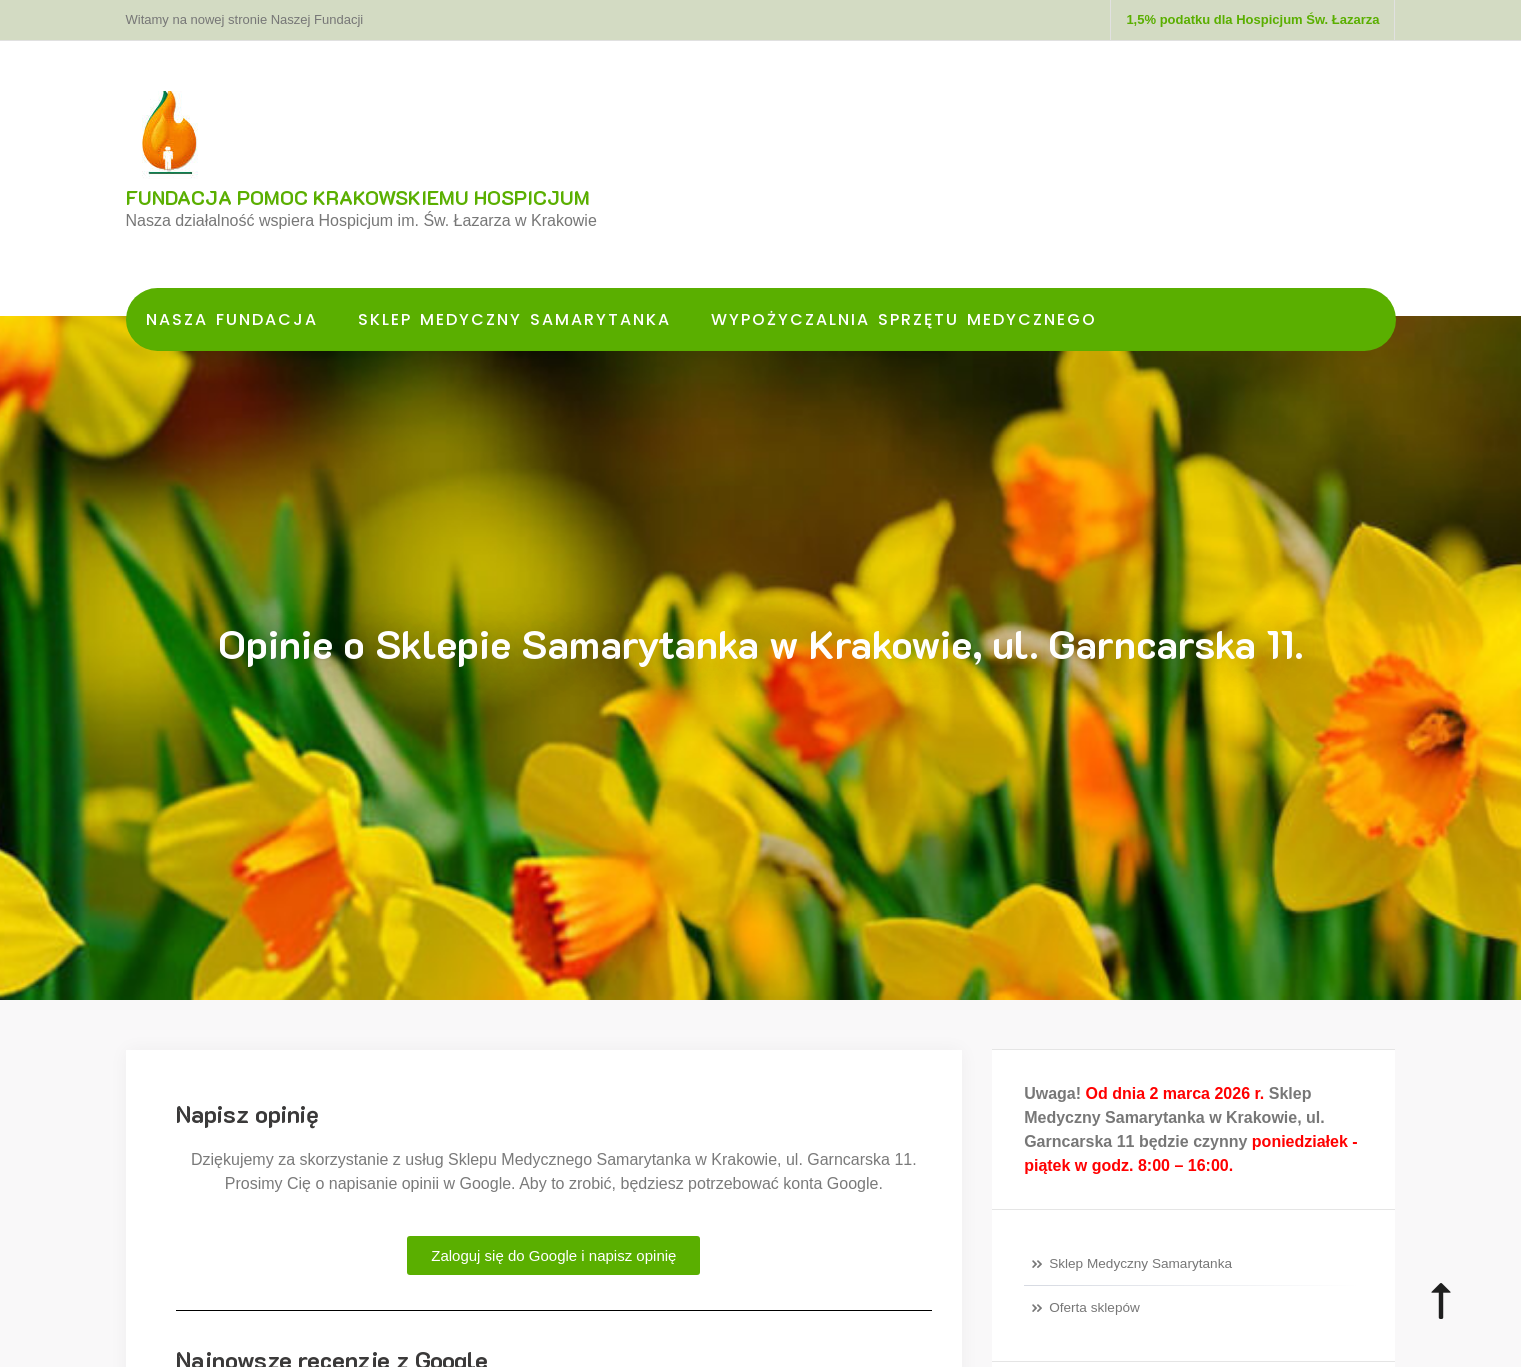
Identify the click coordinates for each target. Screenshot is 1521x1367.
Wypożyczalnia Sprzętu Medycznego (904, 319)
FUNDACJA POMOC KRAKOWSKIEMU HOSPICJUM (358, 197)
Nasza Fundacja (232, 319)
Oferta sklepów (1094, 1307)
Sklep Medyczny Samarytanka (514, 319)
